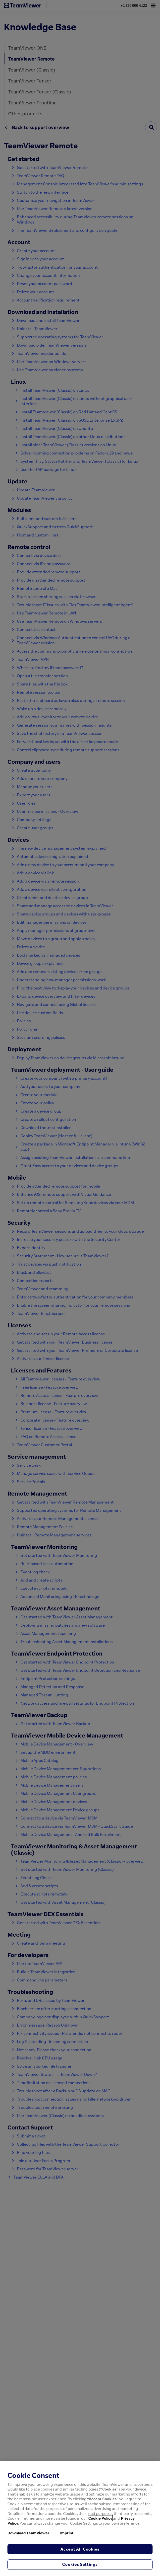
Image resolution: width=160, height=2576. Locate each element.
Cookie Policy (100, 2518)
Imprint (67, 2532)
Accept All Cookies (80, 2549)
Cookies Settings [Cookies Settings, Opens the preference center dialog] (80, 2564)
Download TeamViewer (28, 2532)
